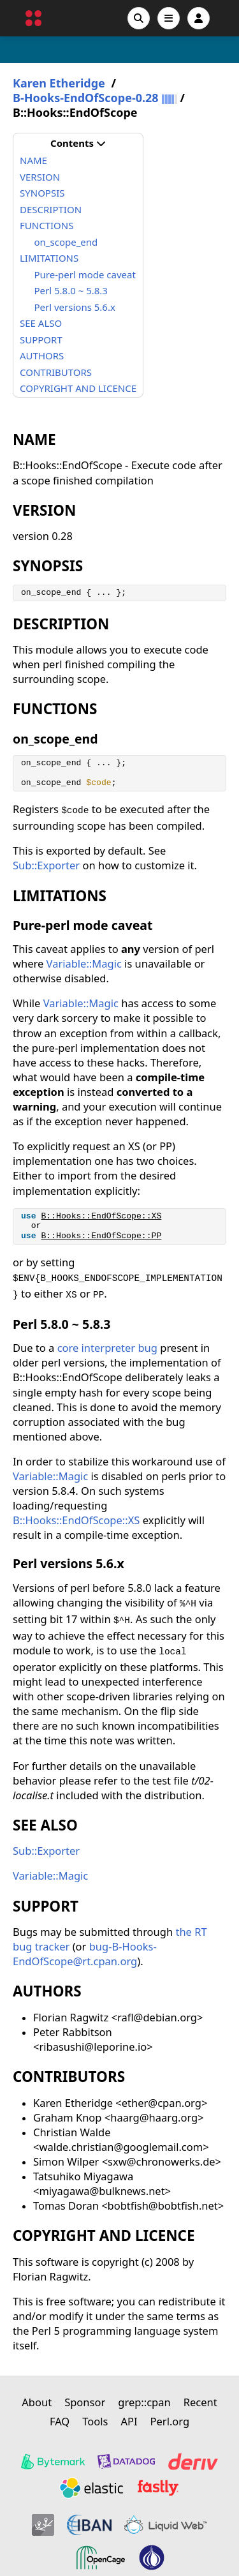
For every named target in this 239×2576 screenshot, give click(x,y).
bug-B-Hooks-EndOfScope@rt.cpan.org (85, 1953)
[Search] (139, 18)
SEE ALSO (41, 323)
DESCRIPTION (51, 209)
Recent (200, 2402)
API (128, 2421)
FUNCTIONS (46, 225)
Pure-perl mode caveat (85, 274)
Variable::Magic (84, 963)
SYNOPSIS (42, 192)
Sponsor (84, 2402)
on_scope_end (66, 242)
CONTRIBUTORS (56, 372)
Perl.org (170, 2421)
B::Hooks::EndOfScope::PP (101, 1236)
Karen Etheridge (59, 83)
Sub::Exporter (46, 865)
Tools (95, 2421)
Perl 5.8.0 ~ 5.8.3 (71, 290)
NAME (33, 160)
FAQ (59, 2421)
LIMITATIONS (49, 257)
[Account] (199, 18)
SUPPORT (41, 339)
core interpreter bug (109, 1347)
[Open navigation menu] (169, 18)
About (37, 2402)
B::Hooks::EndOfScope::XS (101, 1216)
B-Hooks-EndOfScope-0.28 (86, 98)
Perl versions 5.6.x (74, 307)
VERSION (40, 176)
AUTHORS (42, 355)
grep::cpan (144, 2402)
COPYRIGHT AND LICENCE (78, 388)
